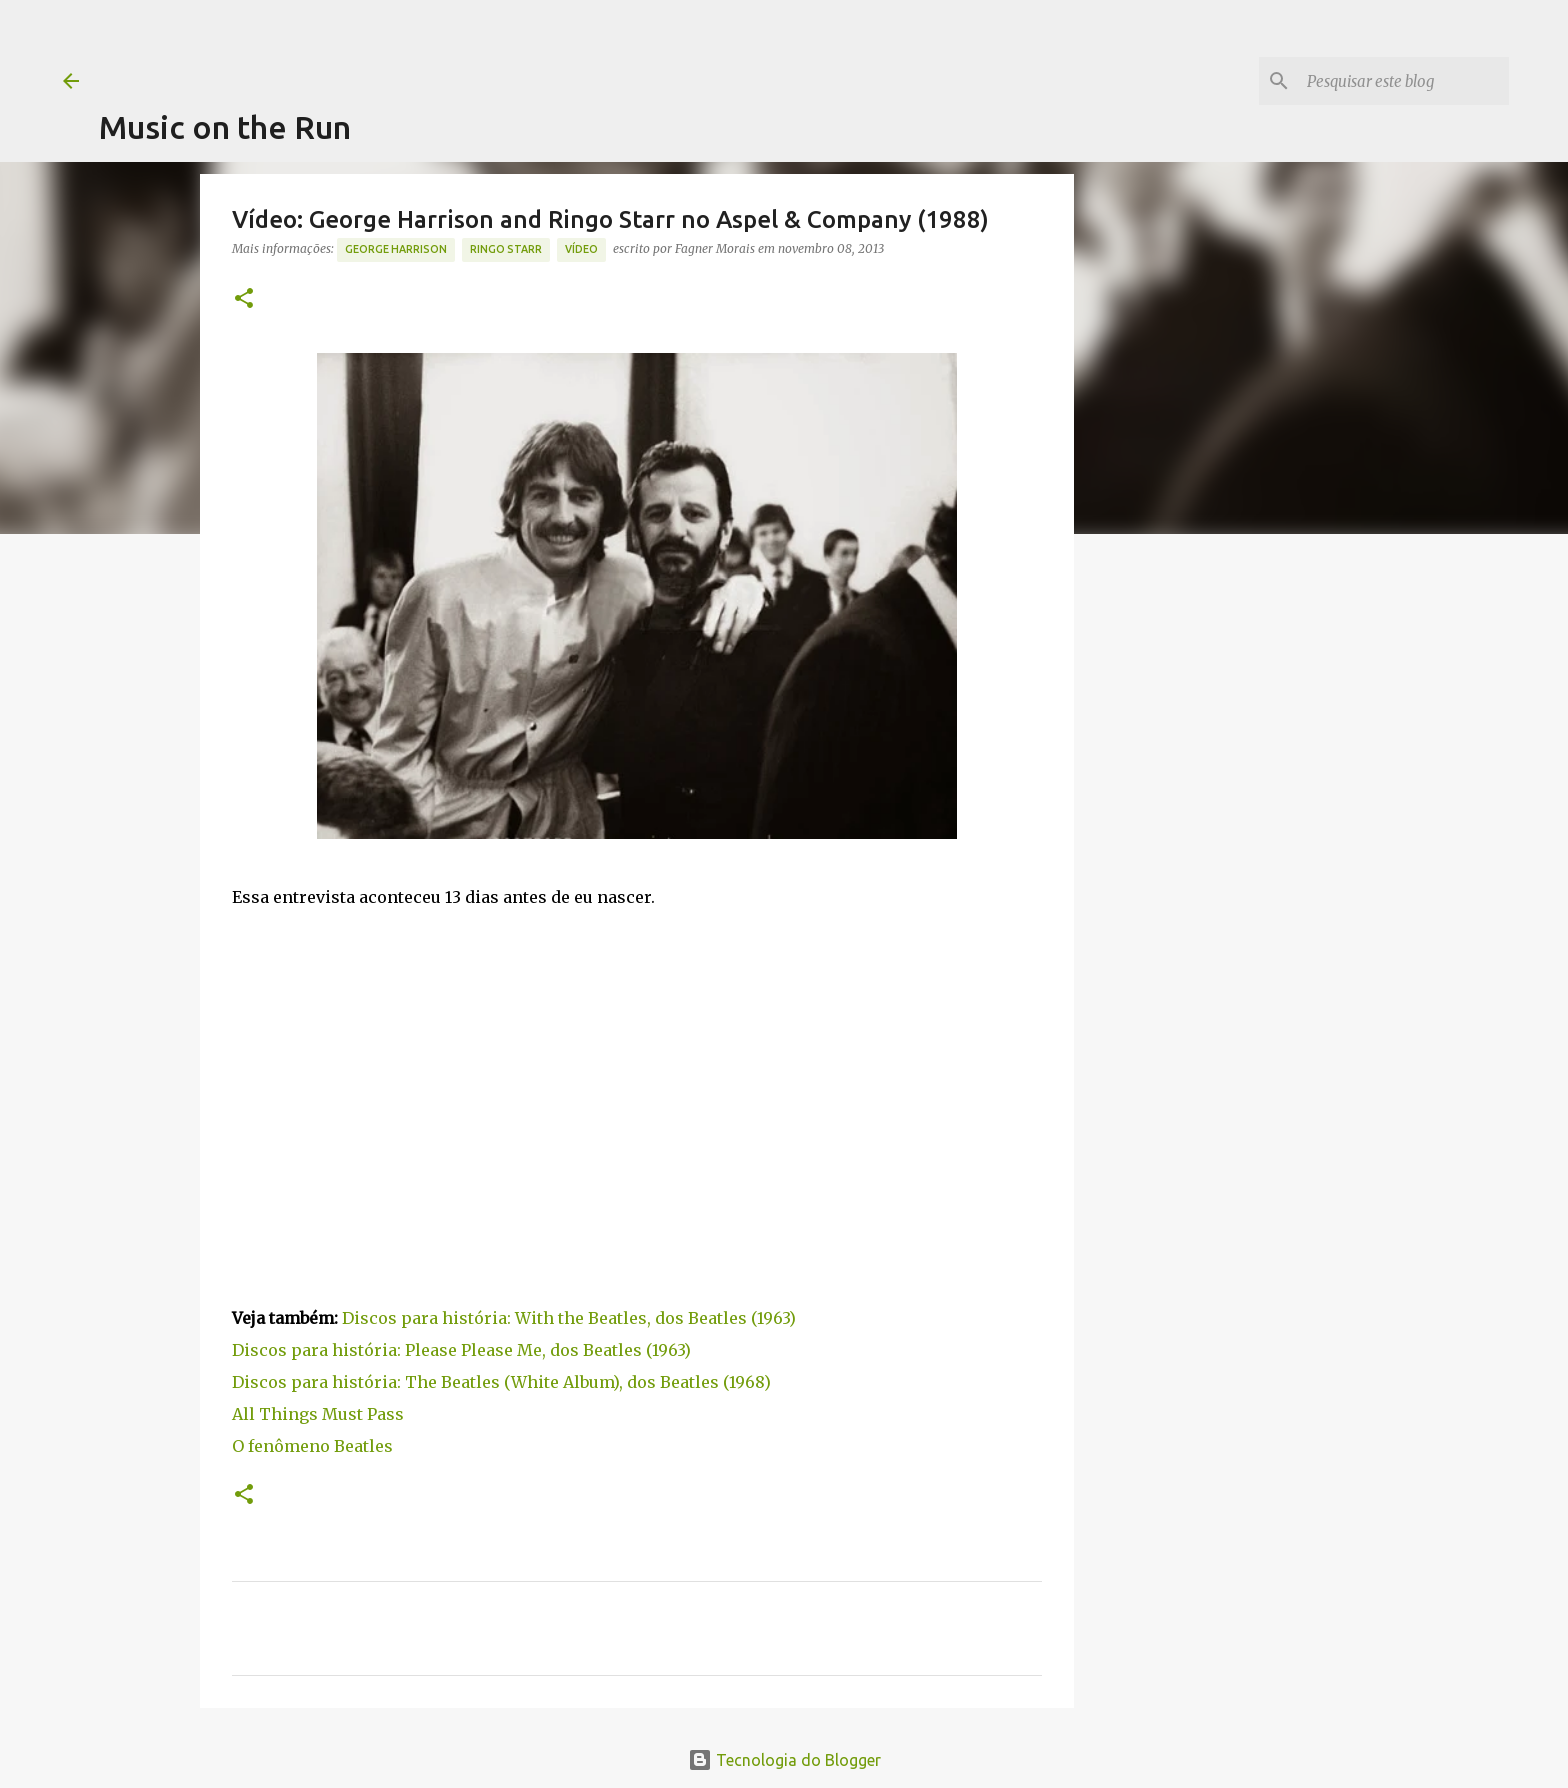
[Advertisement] (463, 45)
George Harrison (396, 249)
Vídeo (581, 249)
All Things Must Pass (318, 1414)
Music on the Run (225, 127)
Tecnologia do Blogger (784, 1760)
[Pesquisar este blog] (1404, 81)
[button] (244, 299)
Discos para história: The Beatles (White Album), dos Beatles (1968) (501, 1382)
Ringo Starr (506, 249)
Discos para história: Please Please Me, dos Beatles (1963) (461, 1350)
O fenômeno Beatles (312, 1446)
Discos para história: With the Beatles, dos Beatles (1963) (569, 1318)
